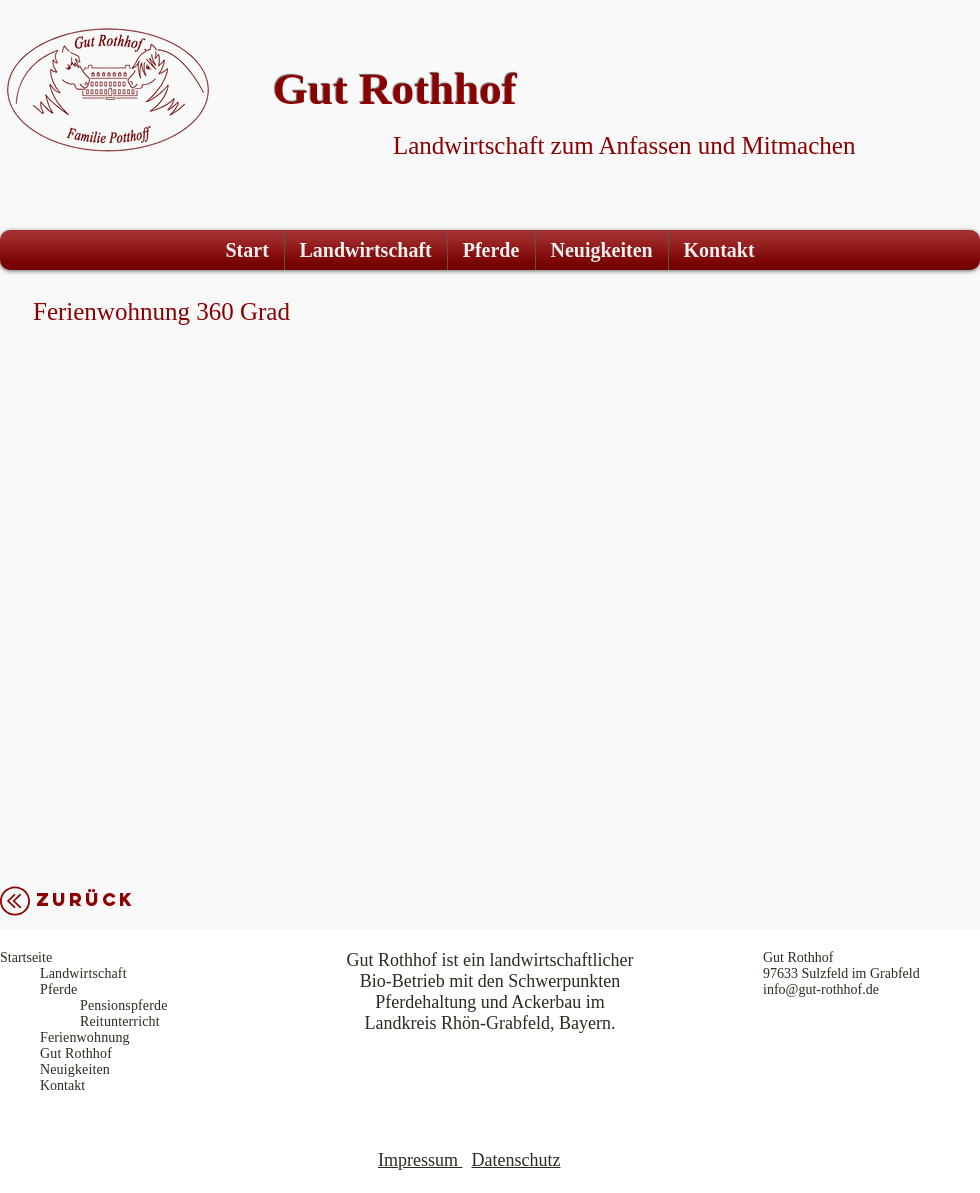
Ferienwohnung (85, 1037)
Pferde (58, 989)
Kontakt (62, 1085)
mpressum (421, 1160)
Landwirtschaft (83, 973)
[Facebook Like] (903, 22)
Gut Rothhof (76, 1053)
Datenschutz (516, 1160)
